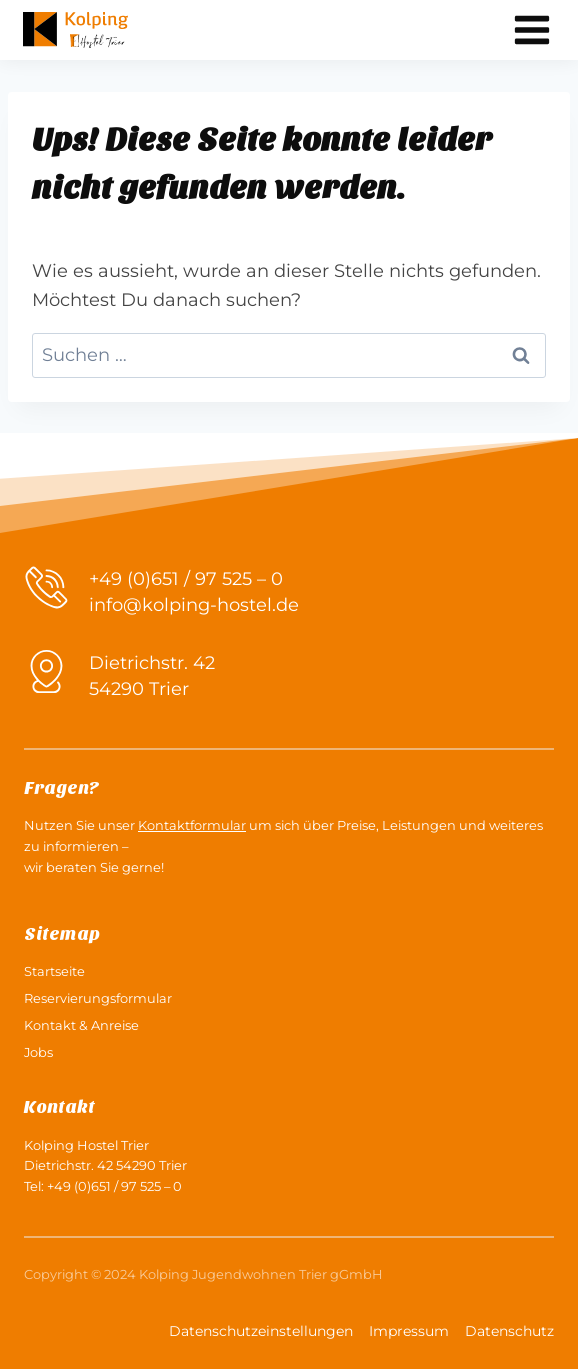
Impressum (409, 1331)
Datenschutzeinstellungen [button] (261, 1331)
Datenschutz (509, 1331)
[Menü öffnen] (531, 29)
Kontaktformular (192, 825)
